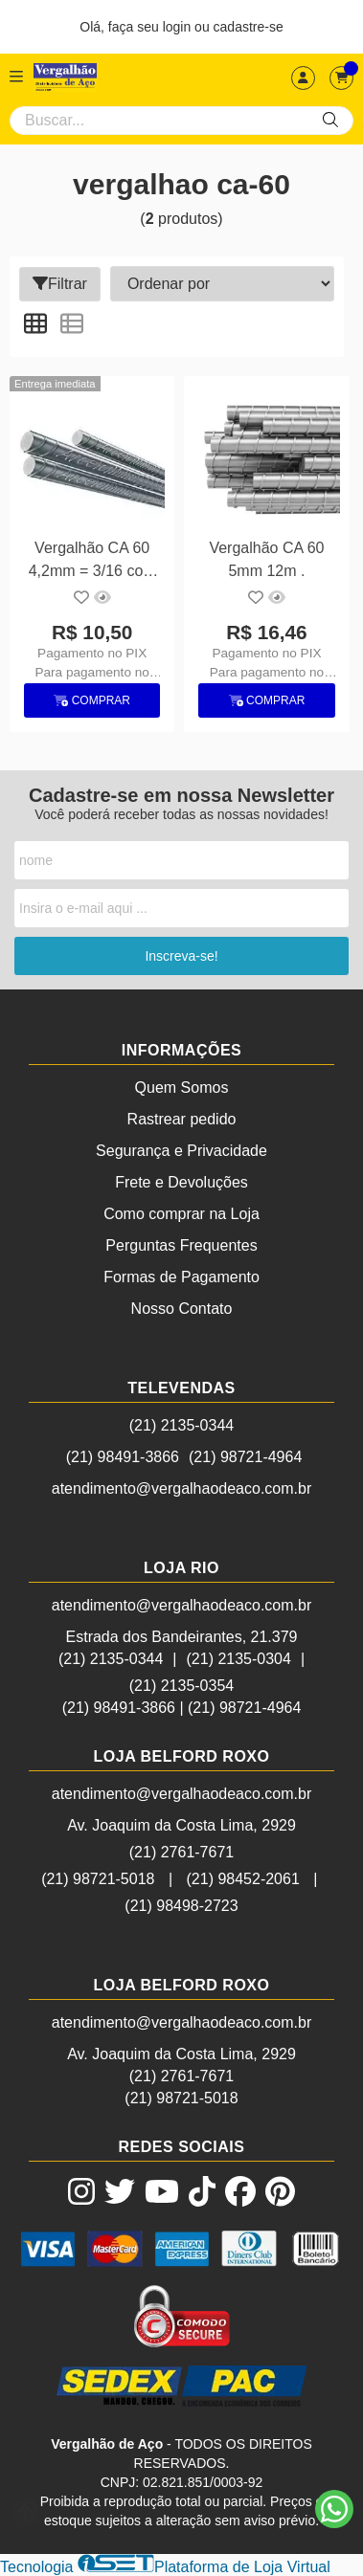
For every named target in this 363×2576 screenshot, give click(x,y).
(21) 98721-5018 (97, 1879)
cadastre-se (249, 26)
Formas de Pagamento (181, 1277)
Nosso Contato (182, 1308)
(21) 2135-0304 (239, 1659)
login (178, 26)
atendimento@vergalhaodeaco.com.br (182, 1488)
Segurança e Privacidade (181, 1151)
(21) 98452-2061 (243, 1879)
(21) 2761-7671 (181, 1852)
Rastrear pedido (182, 1119)
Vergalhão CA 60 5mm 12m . (266, 559)
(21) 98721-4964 (245, 1457)
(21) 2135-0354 (181, 1685)
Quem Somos (182, 1087)
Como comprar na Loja (181, 1214)
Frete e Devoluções (181, 1182)
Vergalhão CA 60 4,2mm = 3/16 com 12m (92, 562)
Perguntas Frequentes (181, 1245)
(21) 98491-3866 (122, 1457)
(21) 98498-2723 (181, 1906)
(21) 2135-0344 (181, 1425)
